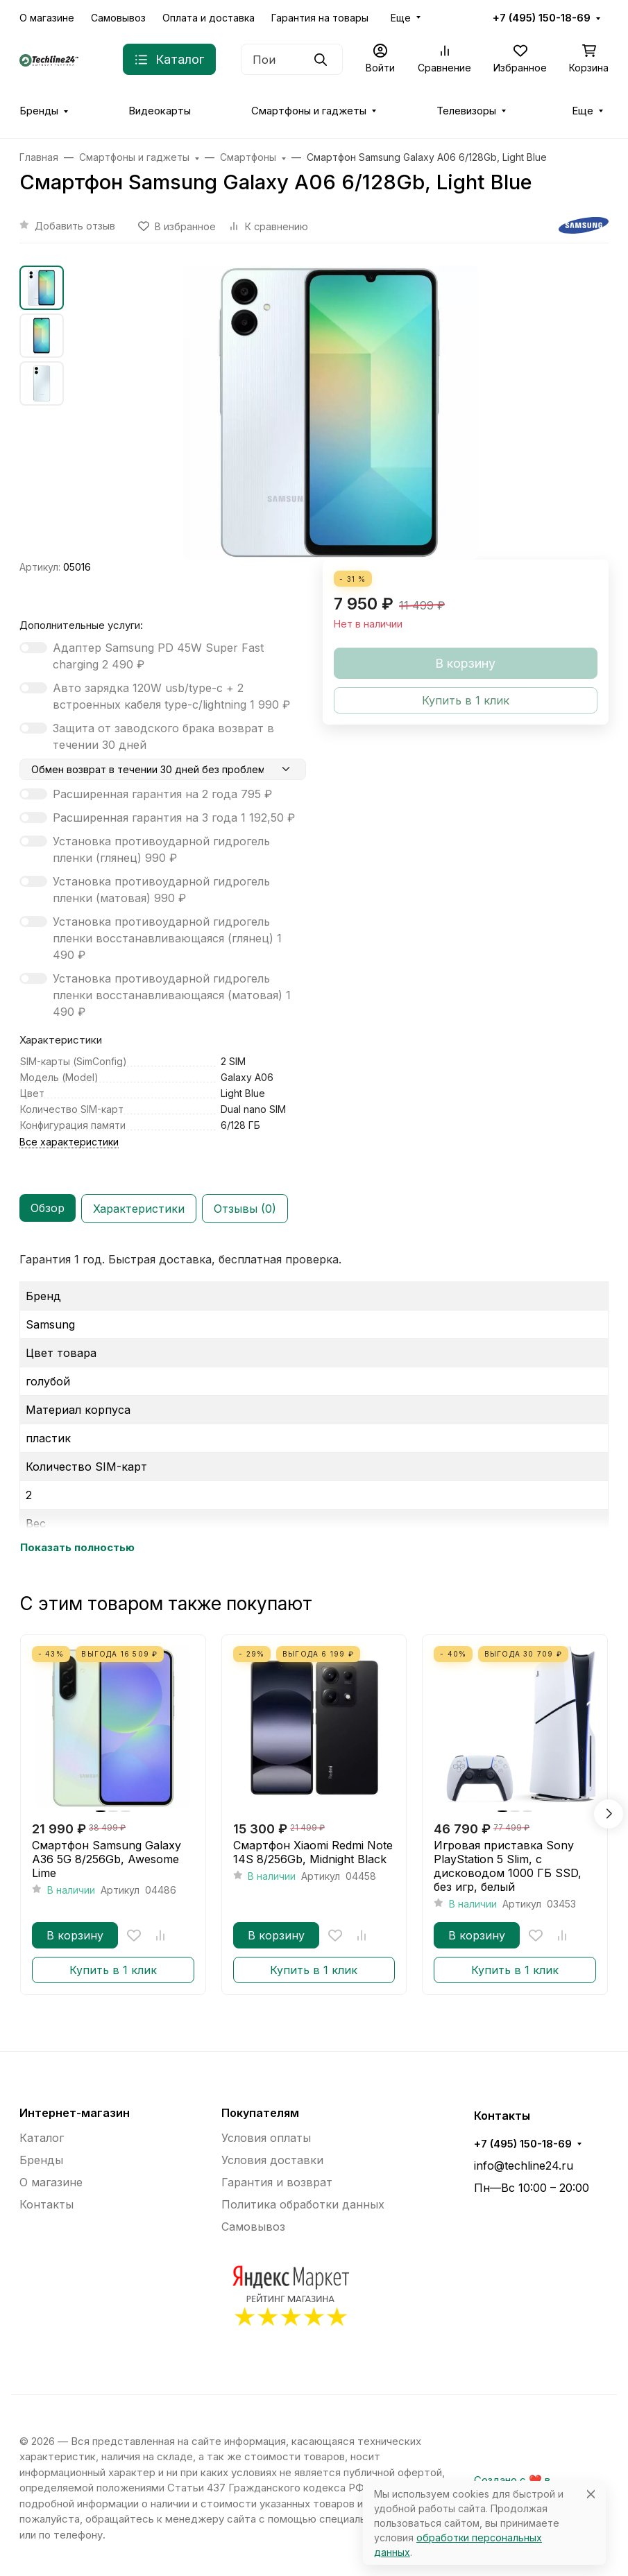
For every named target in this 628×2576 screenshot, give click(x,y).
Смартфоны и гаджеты (308, 111)
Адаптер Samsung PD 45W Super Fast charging (158, 656)
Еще (401, 18)
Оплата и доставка (208, 18)
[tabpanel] (314, 1403)
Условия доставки (272, 2160)
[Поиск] (292, 59)
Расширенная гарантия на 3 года (174, 817)
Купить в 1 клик (113, 1970)
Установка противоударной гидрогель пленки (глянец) (161, 849)
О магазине (46, 18)
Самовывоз (118, 18)
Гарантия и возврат (276, 2182)
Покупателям (260, 2112)
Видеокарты (159, 111)
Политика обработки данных (302, 2204)
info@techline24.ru (523, 2165)
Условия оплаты (266, 2138)
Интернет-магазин (74, 2112)
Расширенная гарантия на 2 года (162, 794)
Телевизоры (466, 111)
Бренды (38, 111)
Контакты (46, 2204)
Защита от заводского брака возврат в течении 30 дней (163, 736)
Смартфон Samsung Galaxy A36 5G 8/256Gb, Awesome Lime (106, 1859)
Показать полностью (77, 1547)
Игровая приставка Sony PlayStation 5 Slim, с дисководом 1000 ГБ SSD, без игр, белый (508, 1866)
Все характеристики (69, 1142)
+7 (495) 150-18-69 (542, 18)
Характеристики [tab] (139, 1209)
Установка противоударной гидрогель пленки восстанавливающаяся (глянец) (167, 938)
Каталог (41, 2138)
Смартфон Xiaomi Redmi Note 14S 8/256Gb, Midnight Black (313, 1852)
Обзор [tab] (48, 1208)
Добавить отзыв (75, 226)
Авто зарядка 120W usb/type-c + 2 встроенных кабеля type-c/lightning (171, 696)
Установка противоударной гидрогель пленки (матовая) (161, 889)
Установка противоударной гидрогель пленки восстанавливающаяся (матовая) (172, 995)
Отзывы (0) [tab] (245, 1209)
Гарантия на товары (319, 18)
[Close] (591, 2494)
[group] (330, 413)
